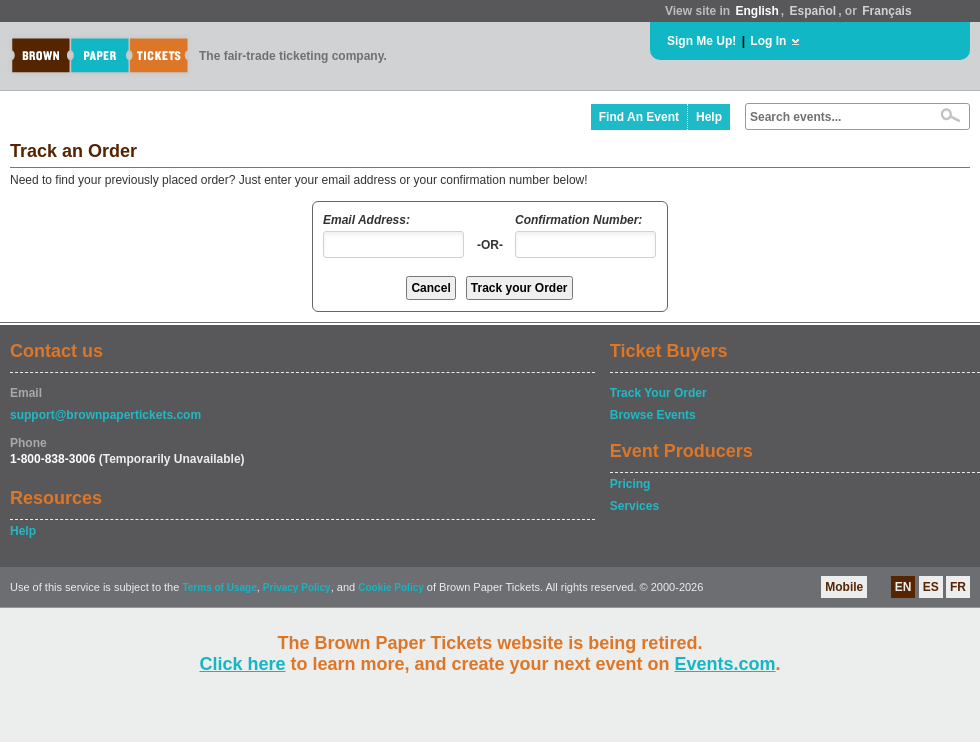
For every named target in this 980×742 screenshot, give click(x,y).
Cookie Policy (391, 587)
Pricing (630, 484)
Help (709, 117)
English (756, 11)
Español (813, 11)
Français (886, 11)
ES (931, 587)
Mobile (844, 587)
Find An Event (639, 117)
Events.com (725, 664)
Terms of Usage (219, 587)
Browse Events (653, 415)
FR (958, 587)
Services (634, 506)
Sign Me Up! (701, 41)
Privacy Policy (297, 587)
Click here (242, 664)
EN (903, 587)
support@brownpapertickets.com (105, 415)
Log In (768, 41)
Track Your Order (658, 393)
